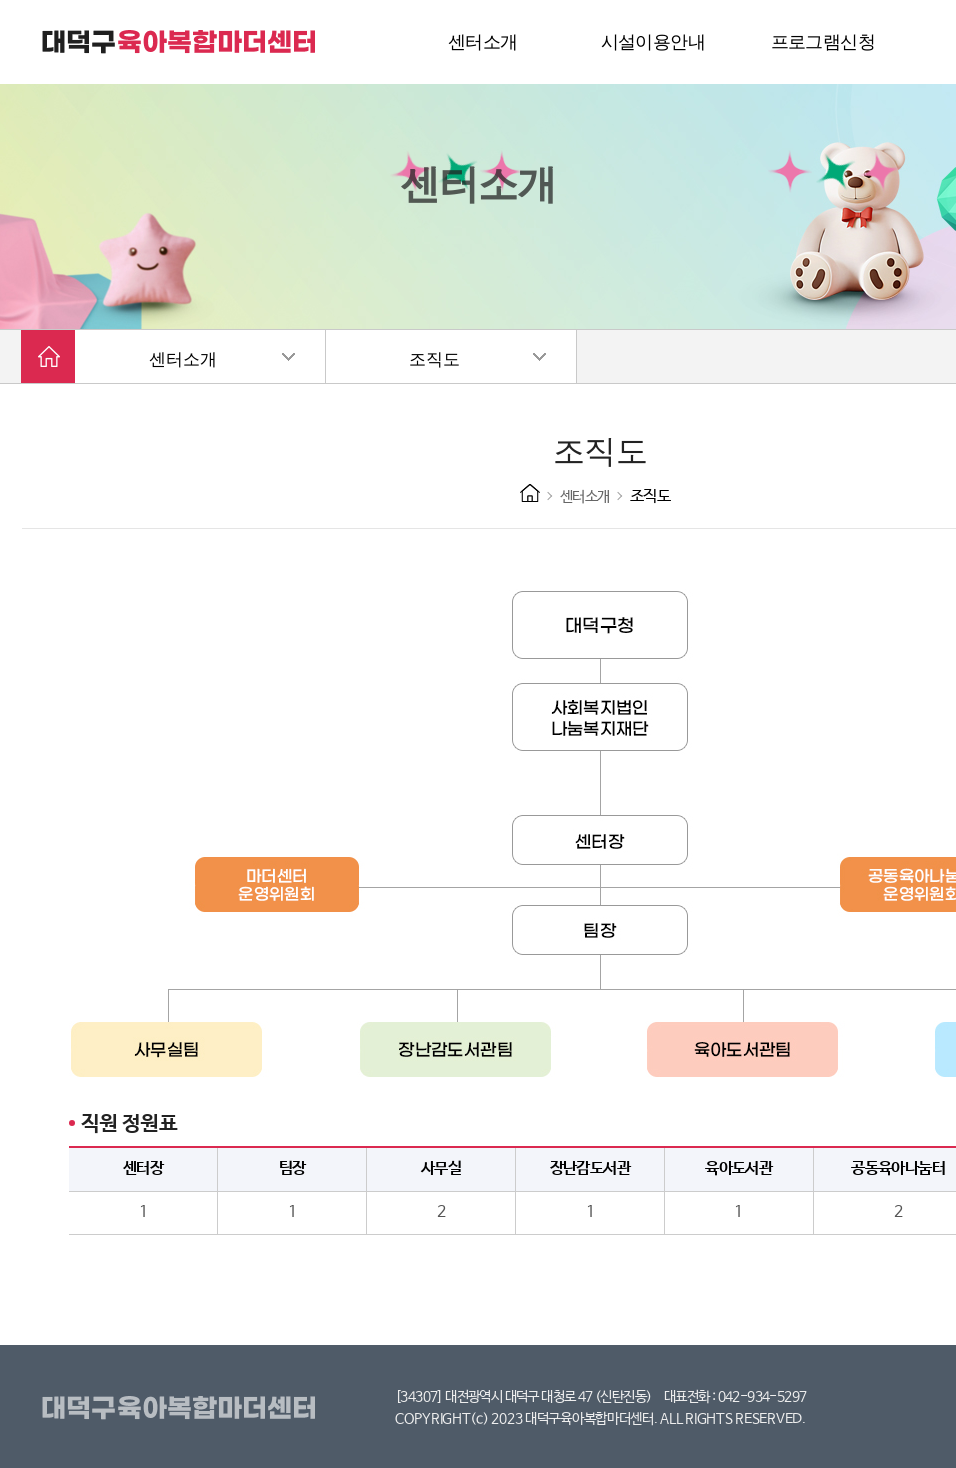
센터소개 (183, 359)
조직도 (434, 359)
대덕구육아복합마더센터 (182, 1409)
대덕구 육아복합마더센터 (180, 42)
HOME (530, 493)
